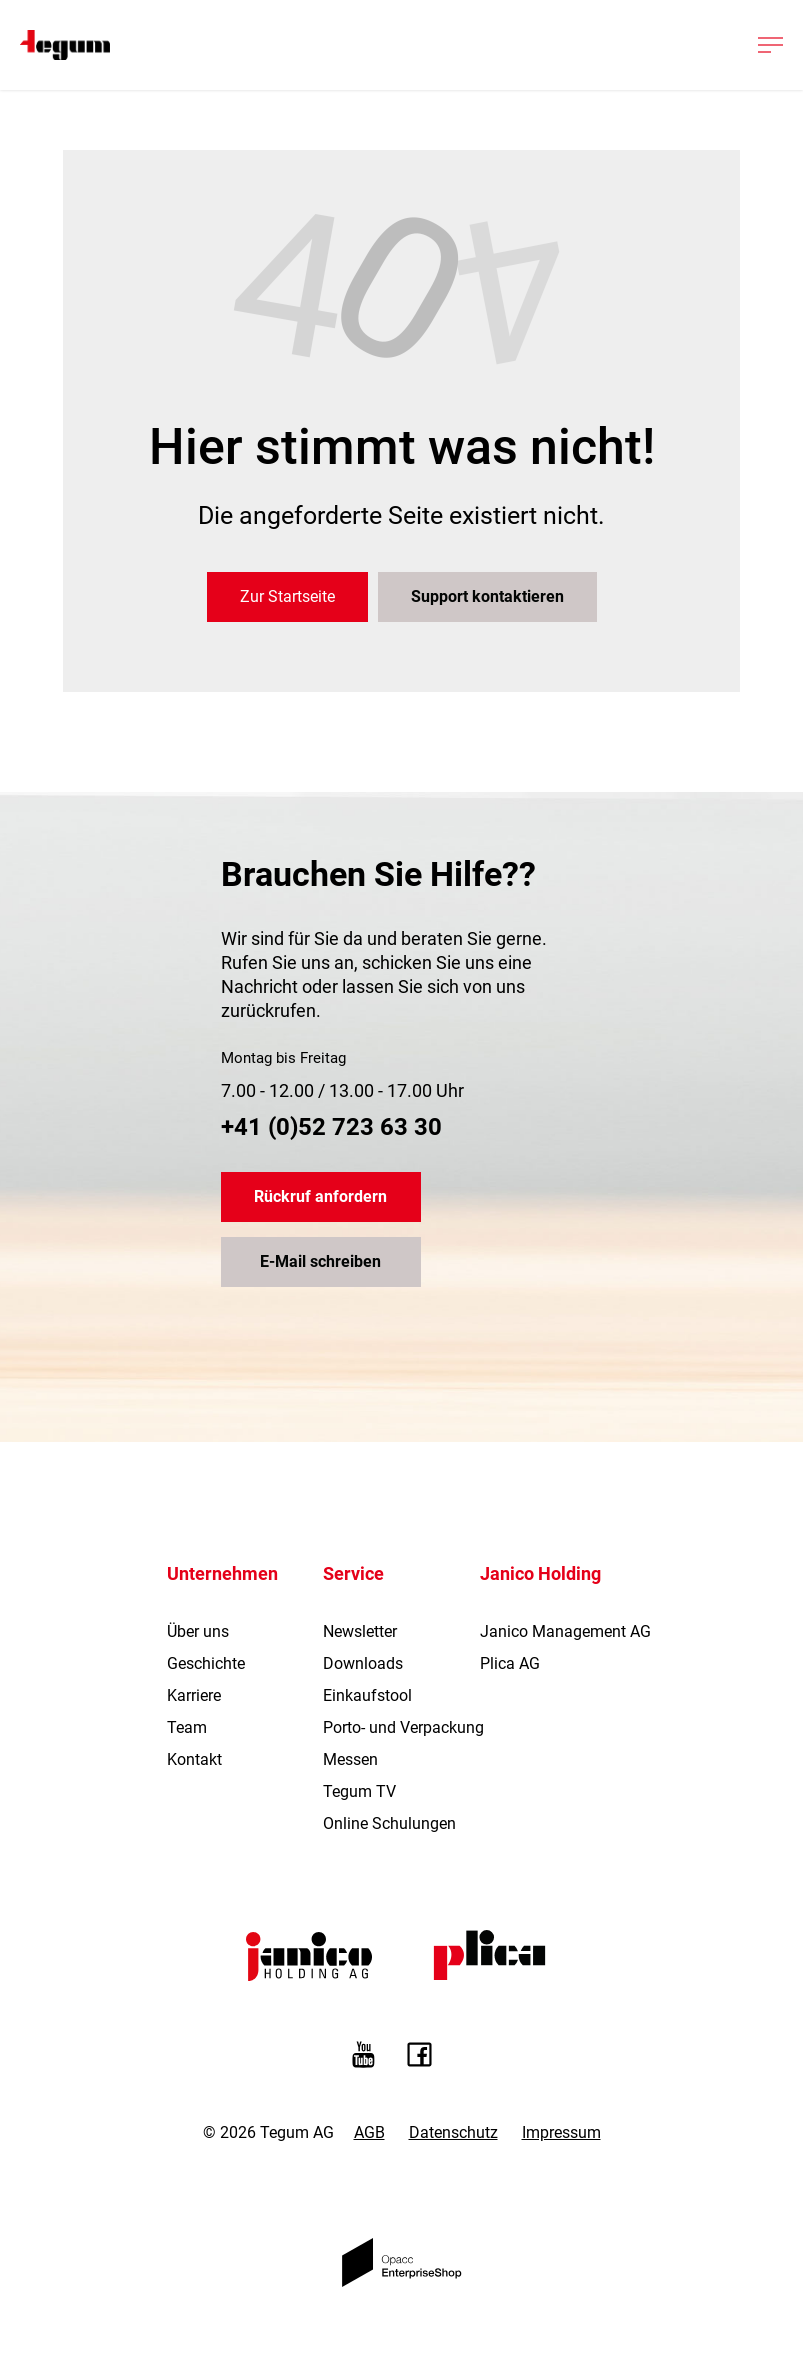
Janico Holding (540, 1573)
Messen (350, 1759)
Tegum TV (359, 1791)
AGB (369, 2132)
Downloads (363, 1663)
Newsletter (360, 1631)
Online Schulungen (389, 1823)
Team (187, 1727)
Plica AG (510, 1663)
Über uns (198, 1631)
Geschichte (206, 1663)
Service (353, 1573)
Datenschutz (453, 2132)
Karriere (194, 1695)
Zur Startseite (287, 596)
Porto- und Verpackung (403, 1727)
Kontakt (194, 1759)
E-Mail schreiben (320, 1261)
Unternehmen (222, 1573)
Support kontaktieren (487, 596)
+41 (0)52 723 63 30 (331, 1127)
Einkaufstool (367, 1695)
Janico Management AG (565, 1631)
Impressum (561, 2132)
